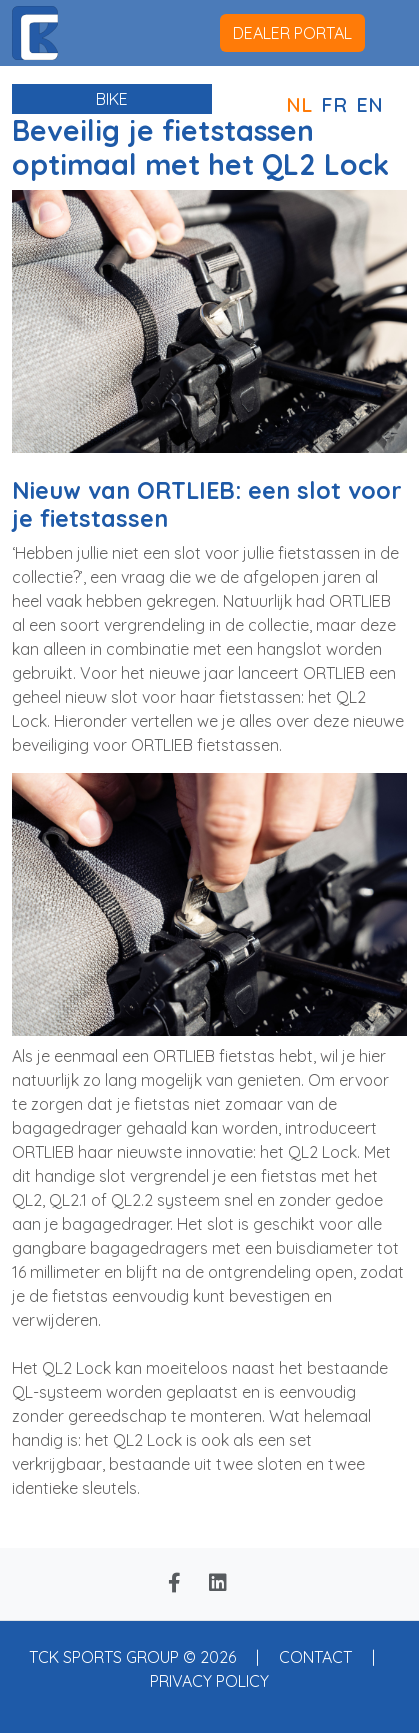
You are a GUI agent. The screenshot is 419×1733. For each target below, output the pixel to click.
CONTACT (315, 1657)
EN (369, 104)
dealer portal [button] (292, 33)
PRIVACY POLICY (209, 1681)
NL (299, 104)
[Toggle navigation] (386, 33)
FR (334, 104)
